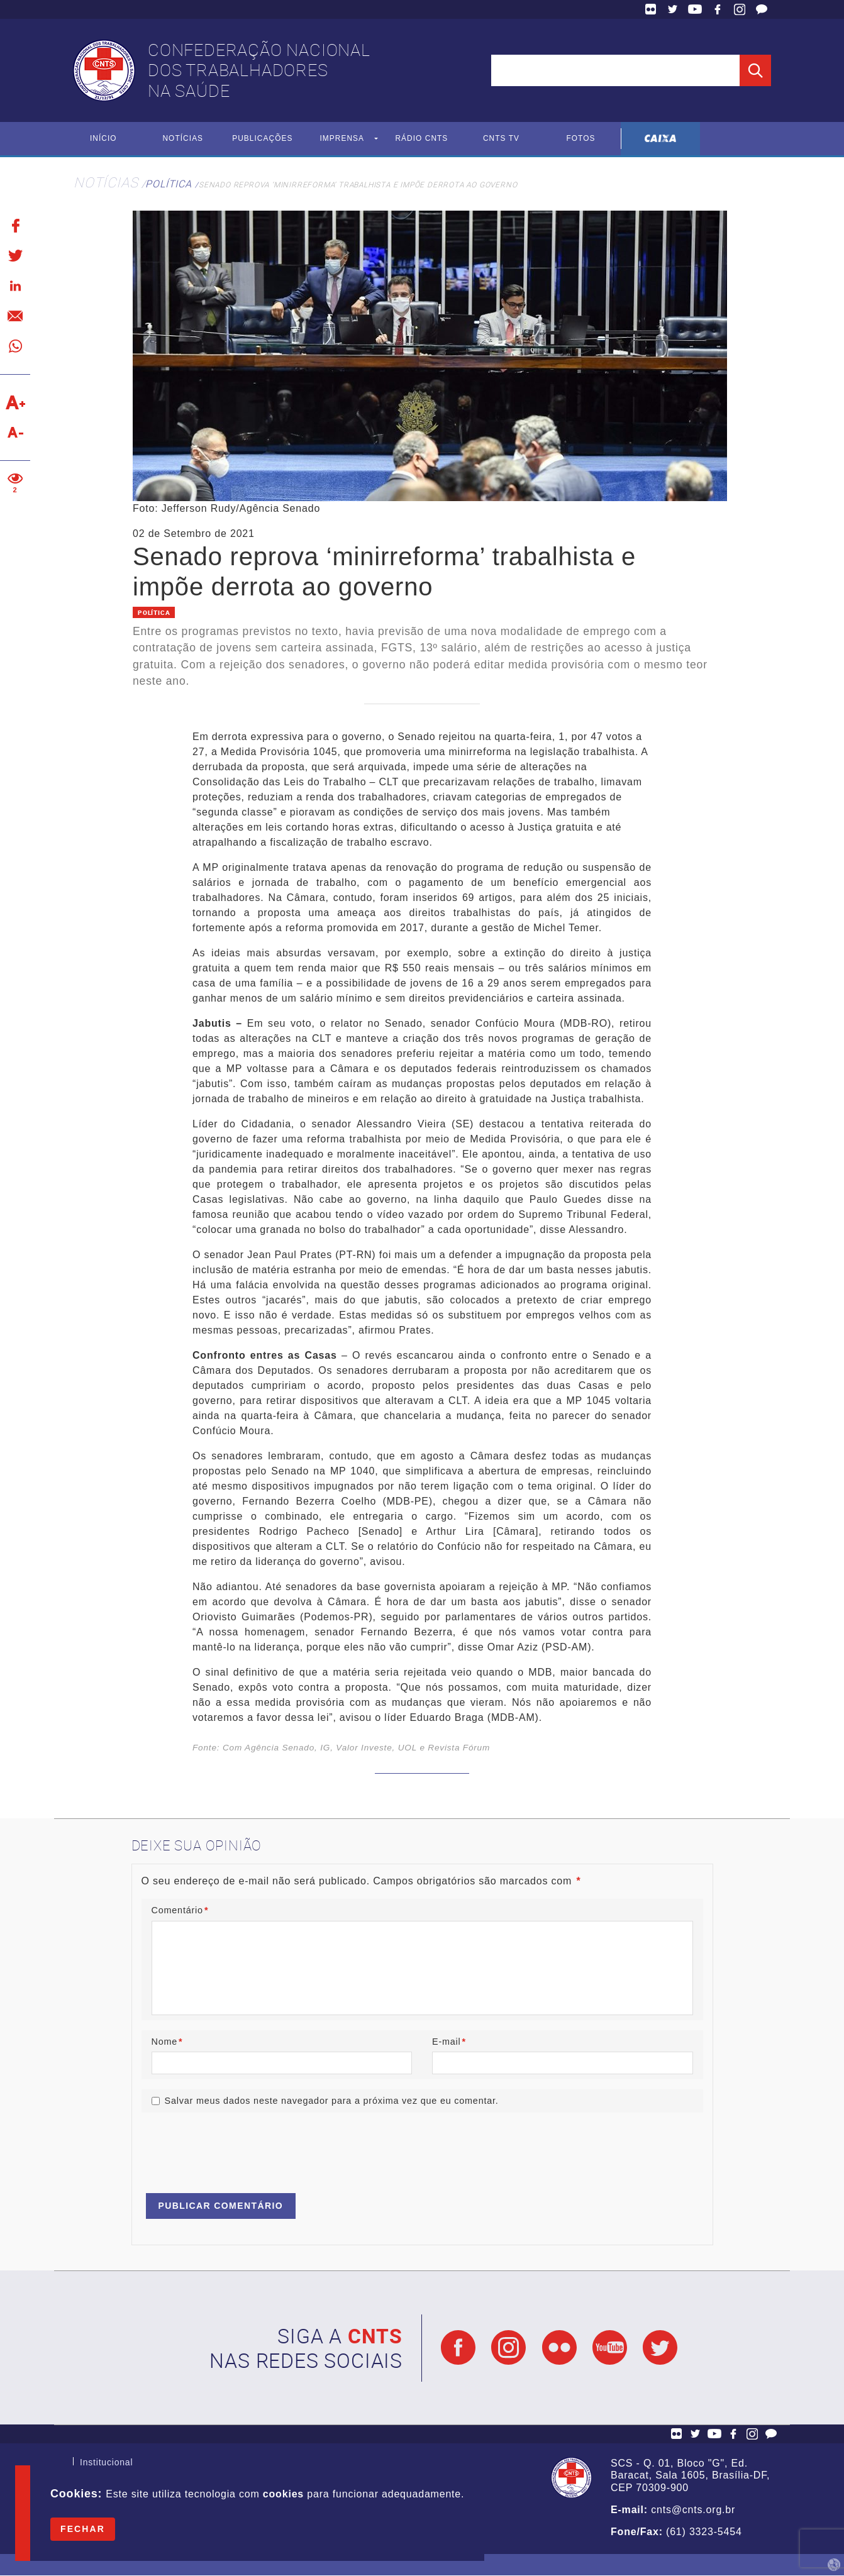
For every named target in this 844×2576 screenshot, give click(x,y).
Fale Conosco (761, 9)
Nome (167, 2042)
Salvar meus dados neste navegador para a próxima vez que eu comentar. (332, 2101)
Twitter (673, 9)
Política (168, 184)
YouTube (695, 9)
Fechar (82, 2529)
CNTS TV (501, 139)
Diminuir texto (15, 432)
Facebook (717, 9)
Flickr (650, 9)
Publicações (262, 139)
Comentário (180, 1910)
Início (103, 139)
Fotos (581, 139)
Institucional (106, 2464)
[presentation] (237, 2147)
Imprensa (341, 139)
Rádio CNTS (421, 139)
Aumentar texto (15, 402)
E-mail (449, 2042)
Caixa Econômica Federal (661, 138)
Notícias (182, 139)
